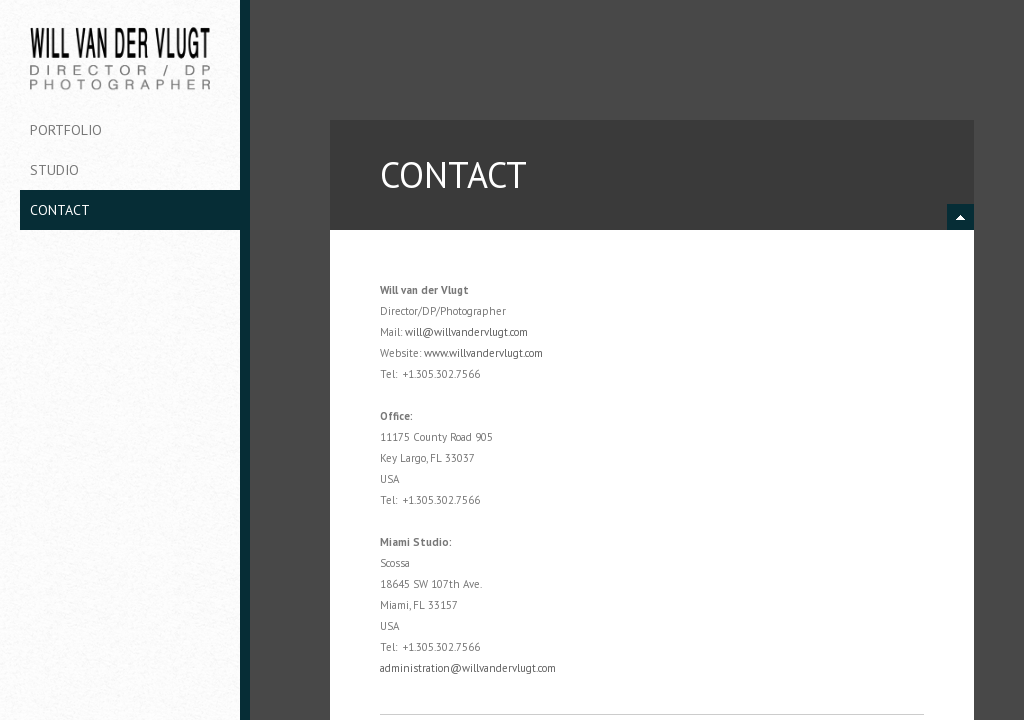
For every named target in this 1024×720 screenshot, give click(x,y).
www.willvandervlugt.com (483, 353)
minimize (960, 217)
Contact (60, 210)
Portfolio (66, 130)
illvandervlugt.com (485, 332)
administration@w (425, 668)
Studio (54, 170)
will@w (423, 332)
